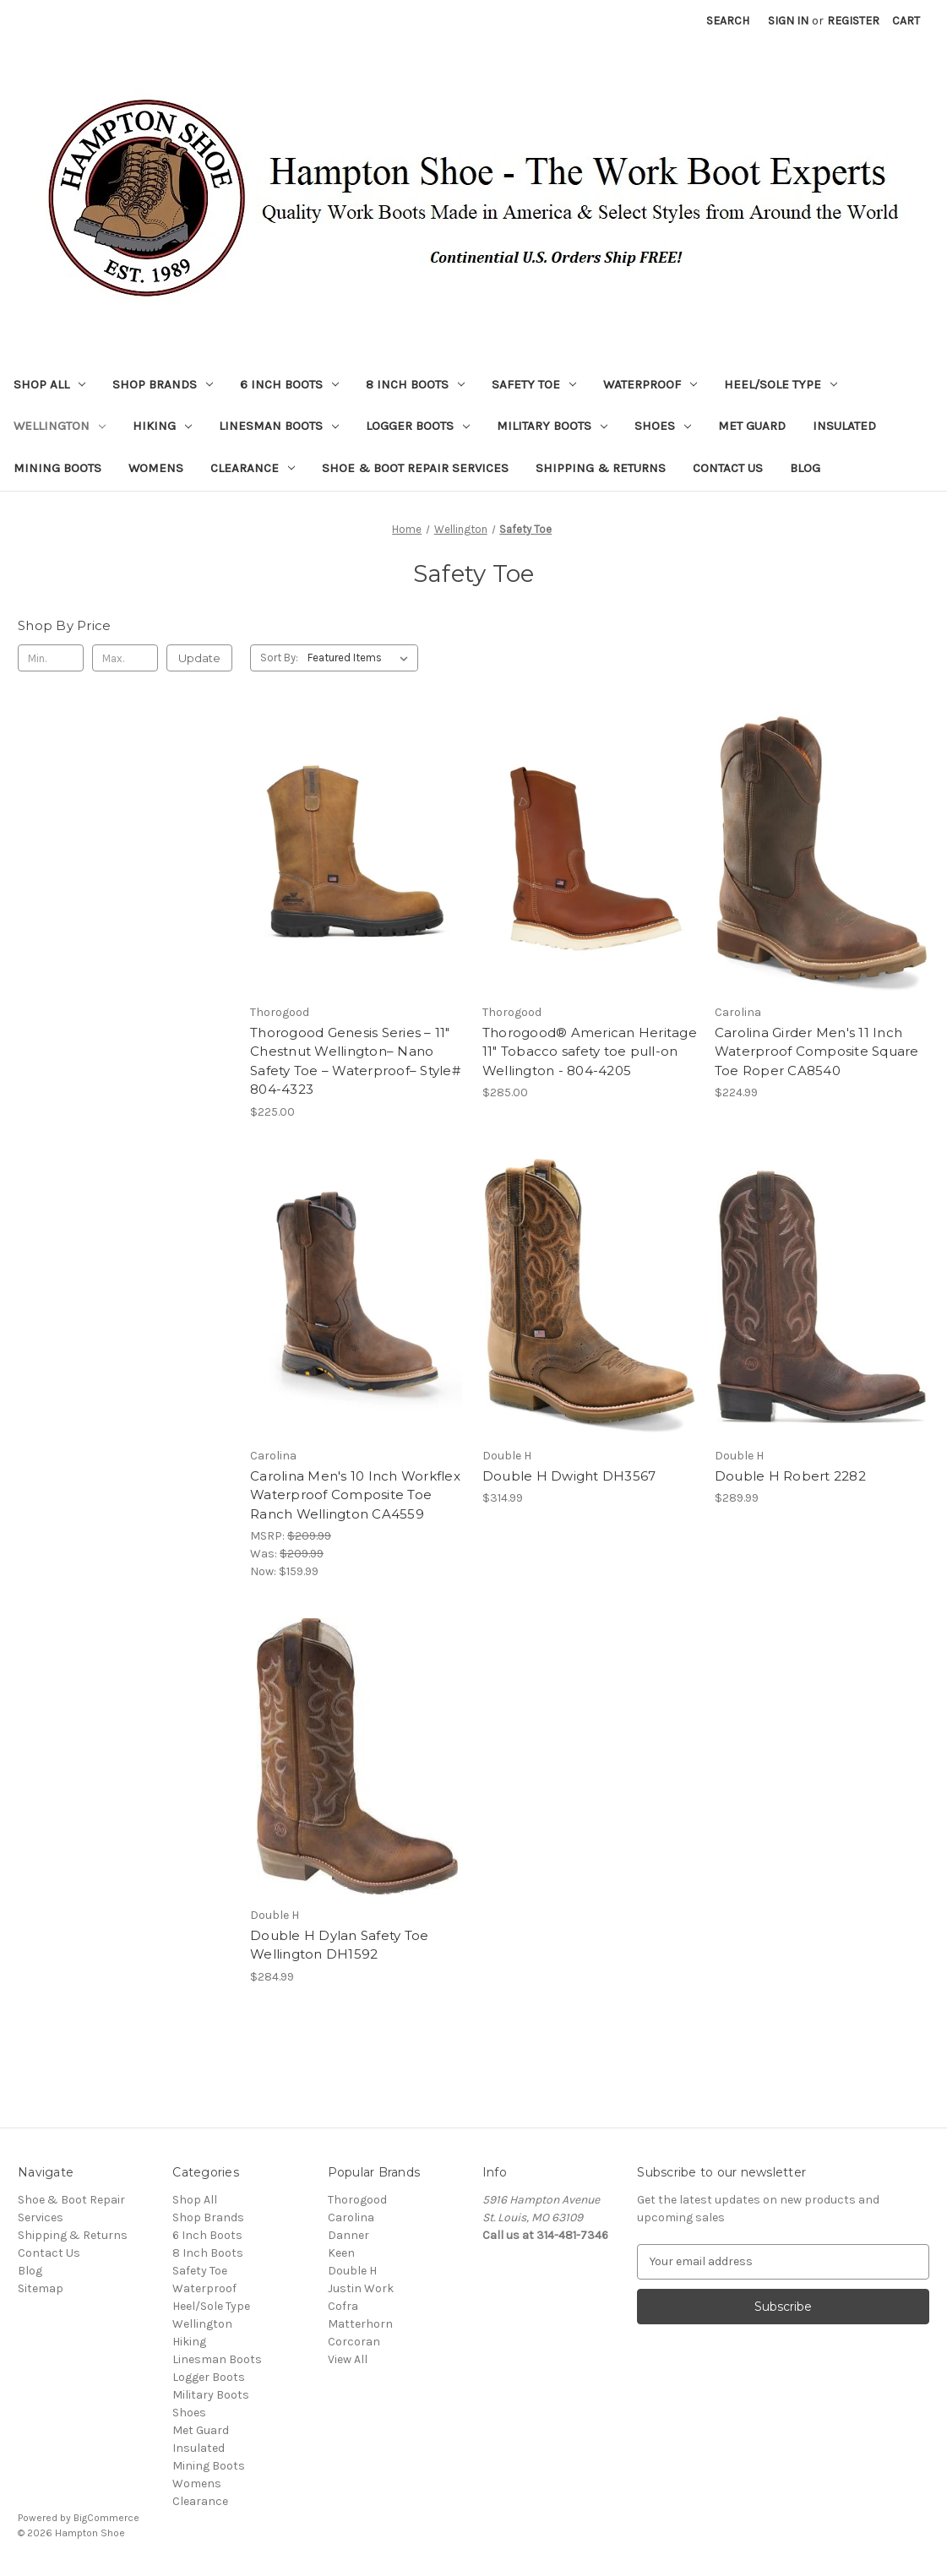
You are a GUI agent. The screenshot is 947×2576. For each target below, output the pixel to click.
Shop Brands (162, 384)
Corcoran (354, 2341)
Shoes (662, 425)
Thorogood (357, 2200)
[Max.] (125, 657)
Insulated (844, 425)
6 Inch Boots (289, 384)
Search (727, 21)
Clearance (252, 468)
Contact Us (728, 468)
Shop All (49, 384)
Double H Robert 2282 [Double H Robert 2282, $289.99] (790, 1476)
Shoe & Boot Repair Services (415, 468)
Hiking (162, 425)
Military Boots (552, 425)
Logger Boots (418, 425)
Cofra (343, 2306)
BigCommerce (106, 2518)
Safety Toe (534, 384)
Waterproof (650, 384)
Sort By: (279, 657)
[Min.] (51, 657)
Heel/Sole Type (780, 384)
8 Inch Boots (415, 384)
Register (853, 21)
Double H (352, 2271)
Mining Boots (57, 468)
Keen (341, 2253)
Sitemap (40, 2288)
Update (199, 658)
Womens (155, 468)
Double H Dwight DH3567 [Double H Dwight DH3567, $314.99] (569, 1476)
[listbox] (361, 658)
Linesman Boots (279, 425)
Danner (348, 2235)
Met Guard (752, 425)
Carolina (351, 2217)
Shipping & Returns (601, 468)
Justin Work (361, 2288)
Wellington (60, 425)
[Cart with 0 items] (906, 20)
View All (347, 2359)
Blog (805, 468)
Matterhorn (360, 2324)
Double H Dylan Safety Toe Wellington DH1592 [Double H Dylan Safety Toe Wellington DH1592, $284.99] (339, 1945)
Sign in (788, 21)
